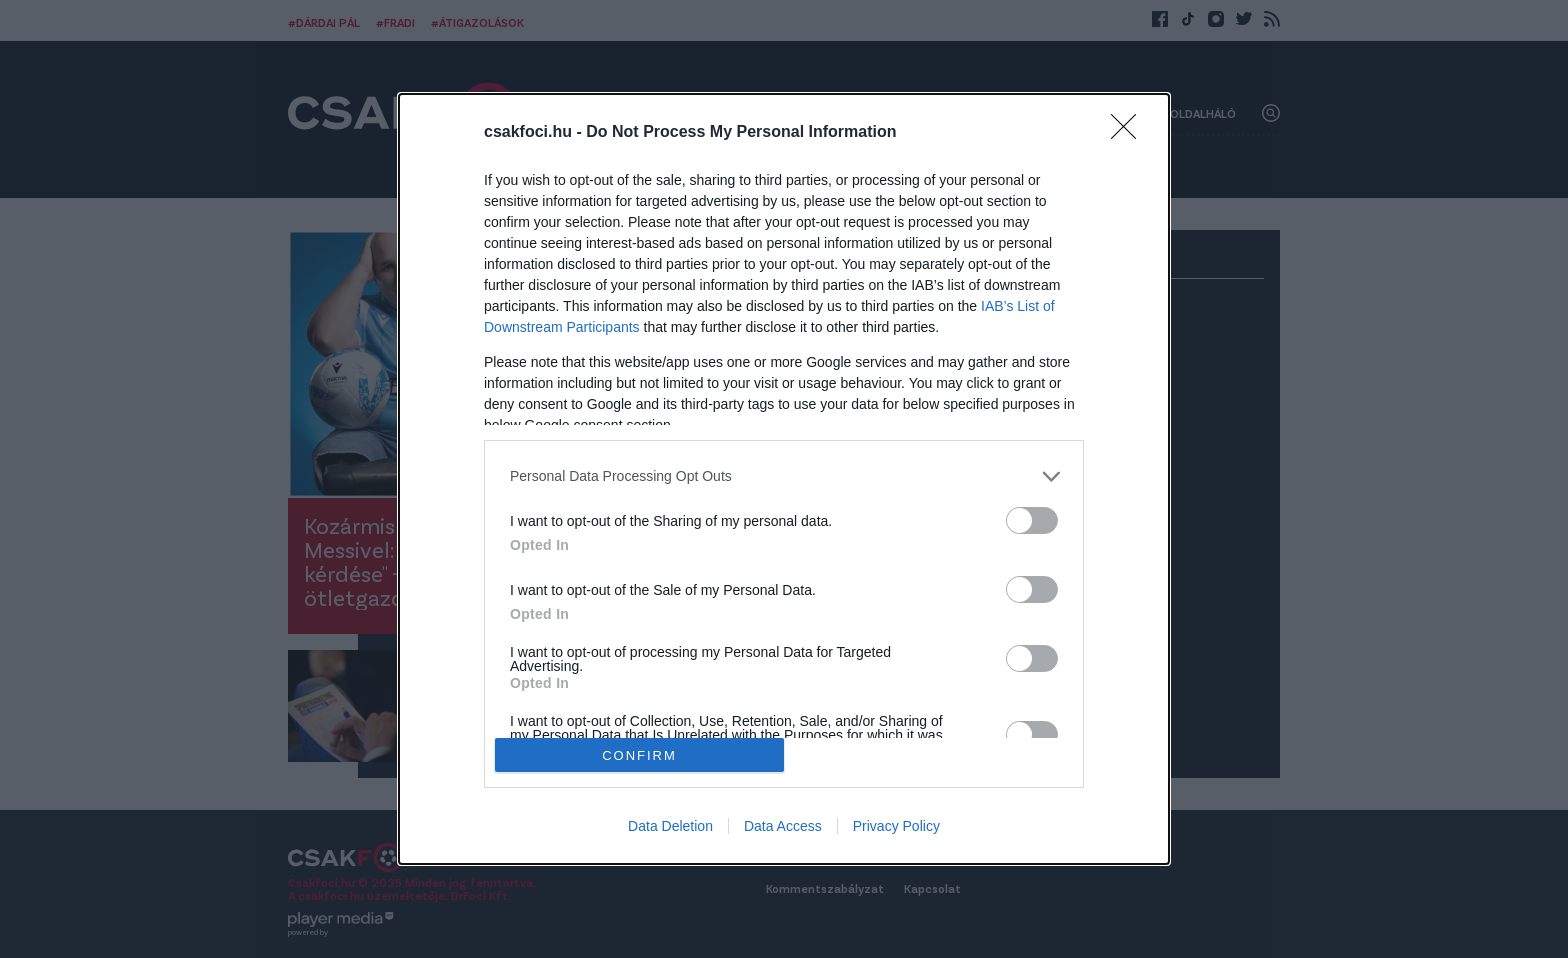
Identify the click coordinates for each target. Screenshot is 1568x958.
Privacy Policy (896, 826)
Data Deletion (670, 826)
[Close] (1130, 133)
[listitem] (784, 476)
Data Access (783, 826)
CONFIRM (639, 754)
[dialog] (784, 479)
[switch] (1032, 520)
